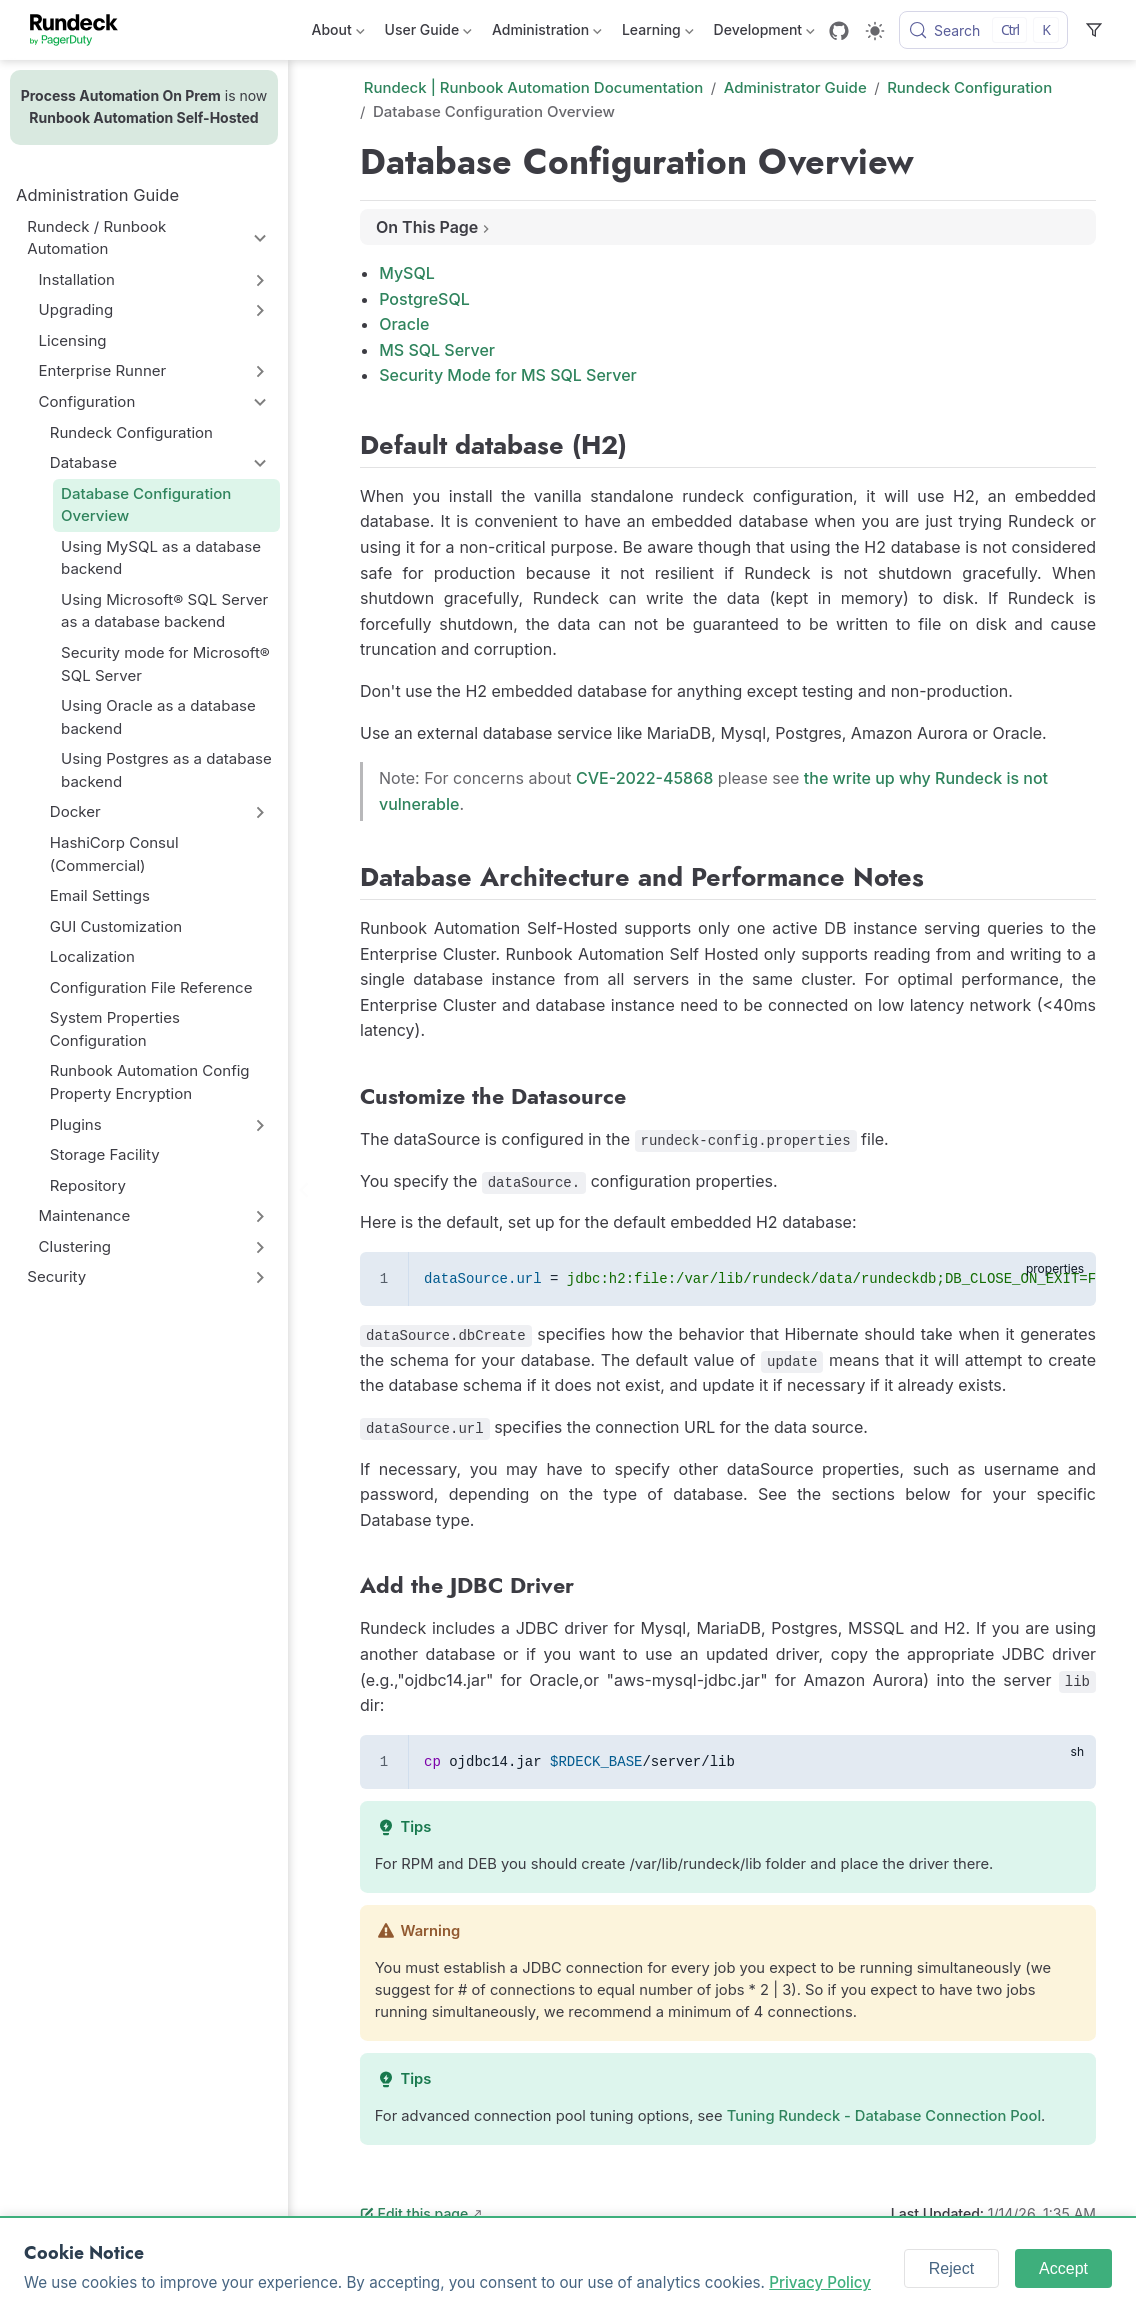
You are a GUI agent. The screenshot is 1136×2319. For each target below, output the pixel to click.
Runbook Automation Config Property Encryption (150, 1082)
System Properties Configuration (115, 1029)
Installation (77, 279)
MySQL (407, 273)
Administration (547, 33)
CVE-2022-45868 (644, 778)
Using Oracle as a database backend (158, 717)
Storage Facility (105, 1154)
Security (56, 1276)
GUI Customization (116, 926)
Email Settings (100, 895)
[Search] (983, 30)
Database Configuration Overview (146, 505)
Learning (658, 33)
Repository (88, 1185)
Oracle (404, 324)
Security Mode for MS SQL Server (508, 375)
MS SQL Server (437, 350)
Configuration (87, 401)
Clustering (75, 1246)
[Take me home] (80, 30)
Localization (92, 956)
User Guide (428, 33)
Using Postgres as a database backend (166, 770)
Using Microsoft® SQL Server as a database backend (164, 611)
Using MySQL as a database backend (161, 558)
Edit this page (414, 2213)
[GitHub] (839, 31)
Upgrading (76, 309)
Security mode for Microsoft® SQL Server (165, 664)
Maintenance (85, 1215)
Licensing (73, 340)
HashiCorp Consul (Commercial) (114, 854)
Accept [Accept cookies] (1063, 2268)
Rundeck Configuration (131, 432)
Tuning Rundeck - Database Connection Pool (884, 2116)
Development (764, 33)
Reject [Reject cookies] (951, 2268)
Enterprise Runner (103, 370)
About (338, 33)
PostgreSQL (424, 299)
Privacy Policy (820, 2282)
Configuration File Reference (151, 987)
